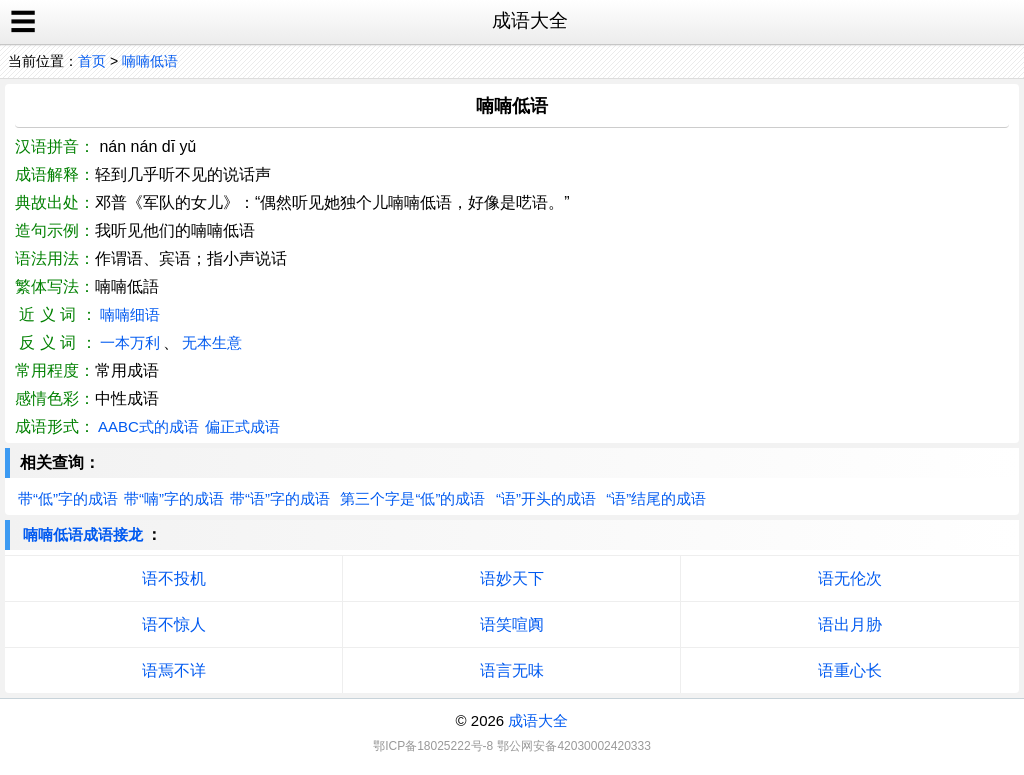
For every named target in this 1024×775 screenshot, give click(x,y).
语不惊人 (174, 624)
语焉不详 (174, 670)
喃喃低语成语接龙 (83, 534)
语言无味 (512, 670)
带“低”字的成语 (68, 498)
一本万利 (130, 342)
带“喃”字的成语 (174, 498)
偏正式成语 (242, 426)
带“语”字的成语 (280, 498)
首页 (92, 61)
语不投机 (174, 578)
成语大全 (538, 720)
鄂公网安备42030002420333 (573, 746)
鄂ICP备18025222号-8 (433, 746)
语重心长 (850, 670)
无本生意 (212, 342)
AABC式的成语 (148, 426)
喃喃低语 (150, 61)
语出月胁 (850, 624)
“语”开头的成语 (546, 498)
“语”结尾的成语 (656, 498)
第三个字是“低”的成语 (412, 498)
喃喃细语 (130, 314)
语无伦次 (850, 578)
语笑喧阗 (512, 624)
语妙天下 (512, 578)
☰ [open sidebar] (23, 22)
